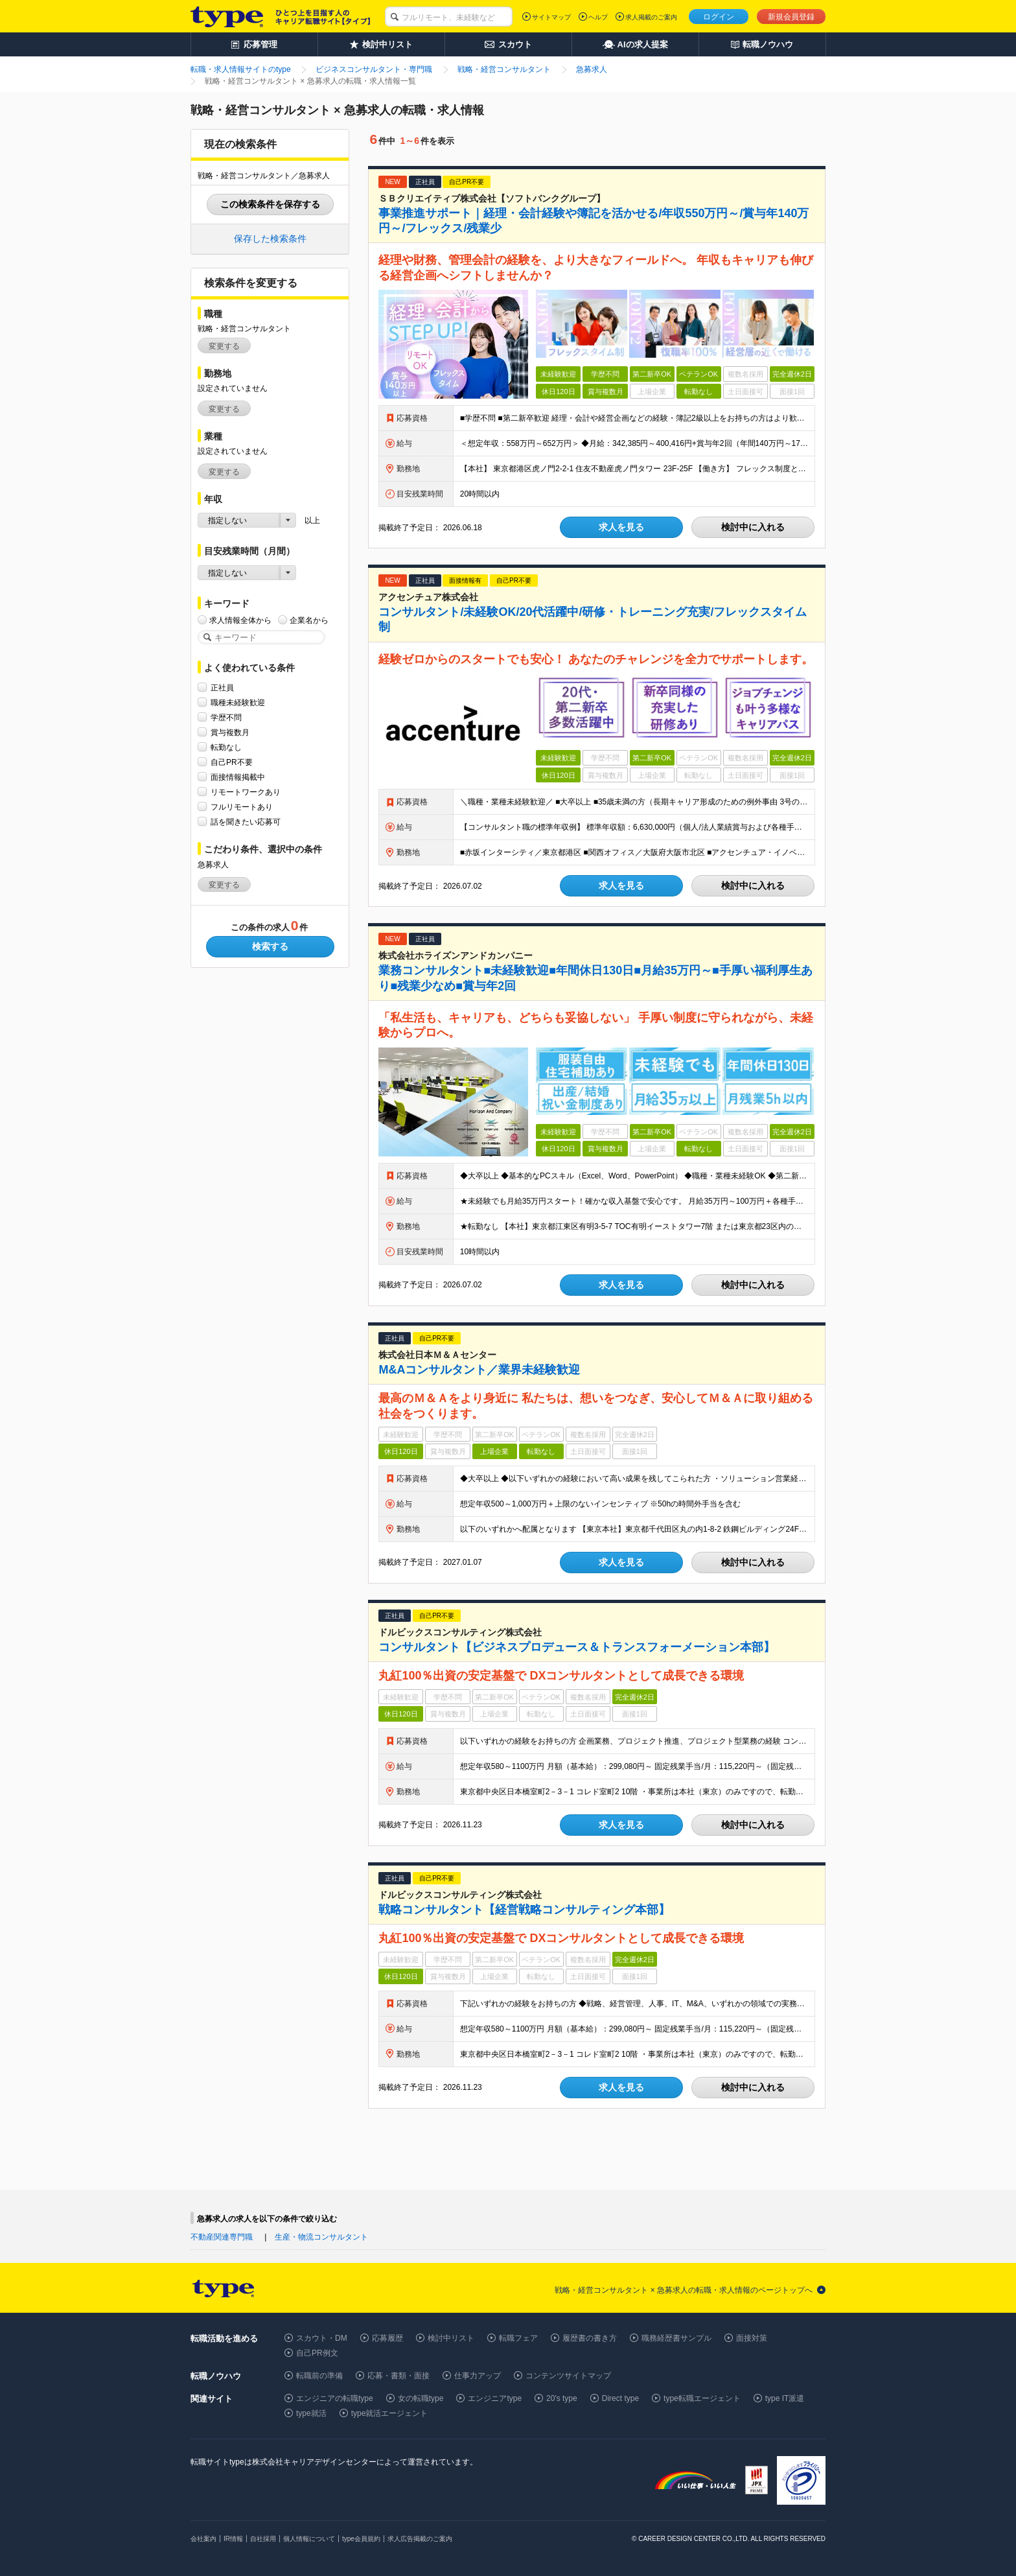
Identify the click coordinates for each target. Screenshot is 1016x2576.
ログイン (718, 16)
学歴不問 (226, 717)
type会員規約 (361, 2538)
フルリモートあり (242, 807)
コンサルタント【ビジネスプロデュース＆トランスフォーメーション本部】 (576, 1647)
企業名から (309, 620)
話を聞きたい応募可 (246, 821)
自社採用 (263, 2538)
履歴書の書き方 (589, 2338)
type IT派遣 (785, 2398)
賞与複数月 (230, 732)
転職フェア (518, 2338)
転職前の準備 (319, 2375)
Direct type (620, 2398)
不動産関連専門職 (221, 2237)
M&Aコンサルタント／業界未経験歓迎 (479, 1369)
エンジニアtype (495, 2398)
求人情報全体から (240, 620)
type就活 (311, 2413)
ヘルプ (598, 17)
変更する (224, 346)
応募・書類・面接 (398, 2375)
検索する (270, 946)
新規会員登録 (791, 16)
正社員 (222, 687)
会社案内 (203, 2538)
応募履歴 (387, 2338)
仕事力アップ (477, 2375)
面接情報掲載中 (238, 777)
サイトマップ (551, 17)
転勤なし (226, 747)
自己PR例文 (317, 2353)
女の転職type (421, 2398)
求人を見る (621, 527)
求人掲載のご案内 (651, 17)
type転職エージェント (702, 2398)
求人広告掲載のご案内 (419, 2538)
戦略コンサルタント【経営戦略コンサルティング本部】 (524, 1909)
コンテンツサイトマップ (568, 2375)
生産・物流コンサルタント (321, 2237)
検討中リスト (451, 2338)
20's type (561, 2398)
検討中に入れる (753, 527)
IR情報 (233, 2538)
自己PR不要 (232, 762)
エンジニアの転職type (334, 2398)
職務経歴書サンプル (676, 2338)
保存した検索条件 (270, 238)
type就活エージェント (389, 2413)
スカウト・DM (321, 2338)
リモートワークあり (246, 792)
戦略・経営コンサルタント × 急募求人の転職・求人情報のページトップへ (684, 2290)
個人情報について (309, 2538)
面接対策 (751, 2338)
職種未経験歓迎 (238, 702)
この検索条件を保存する (270, 204)
